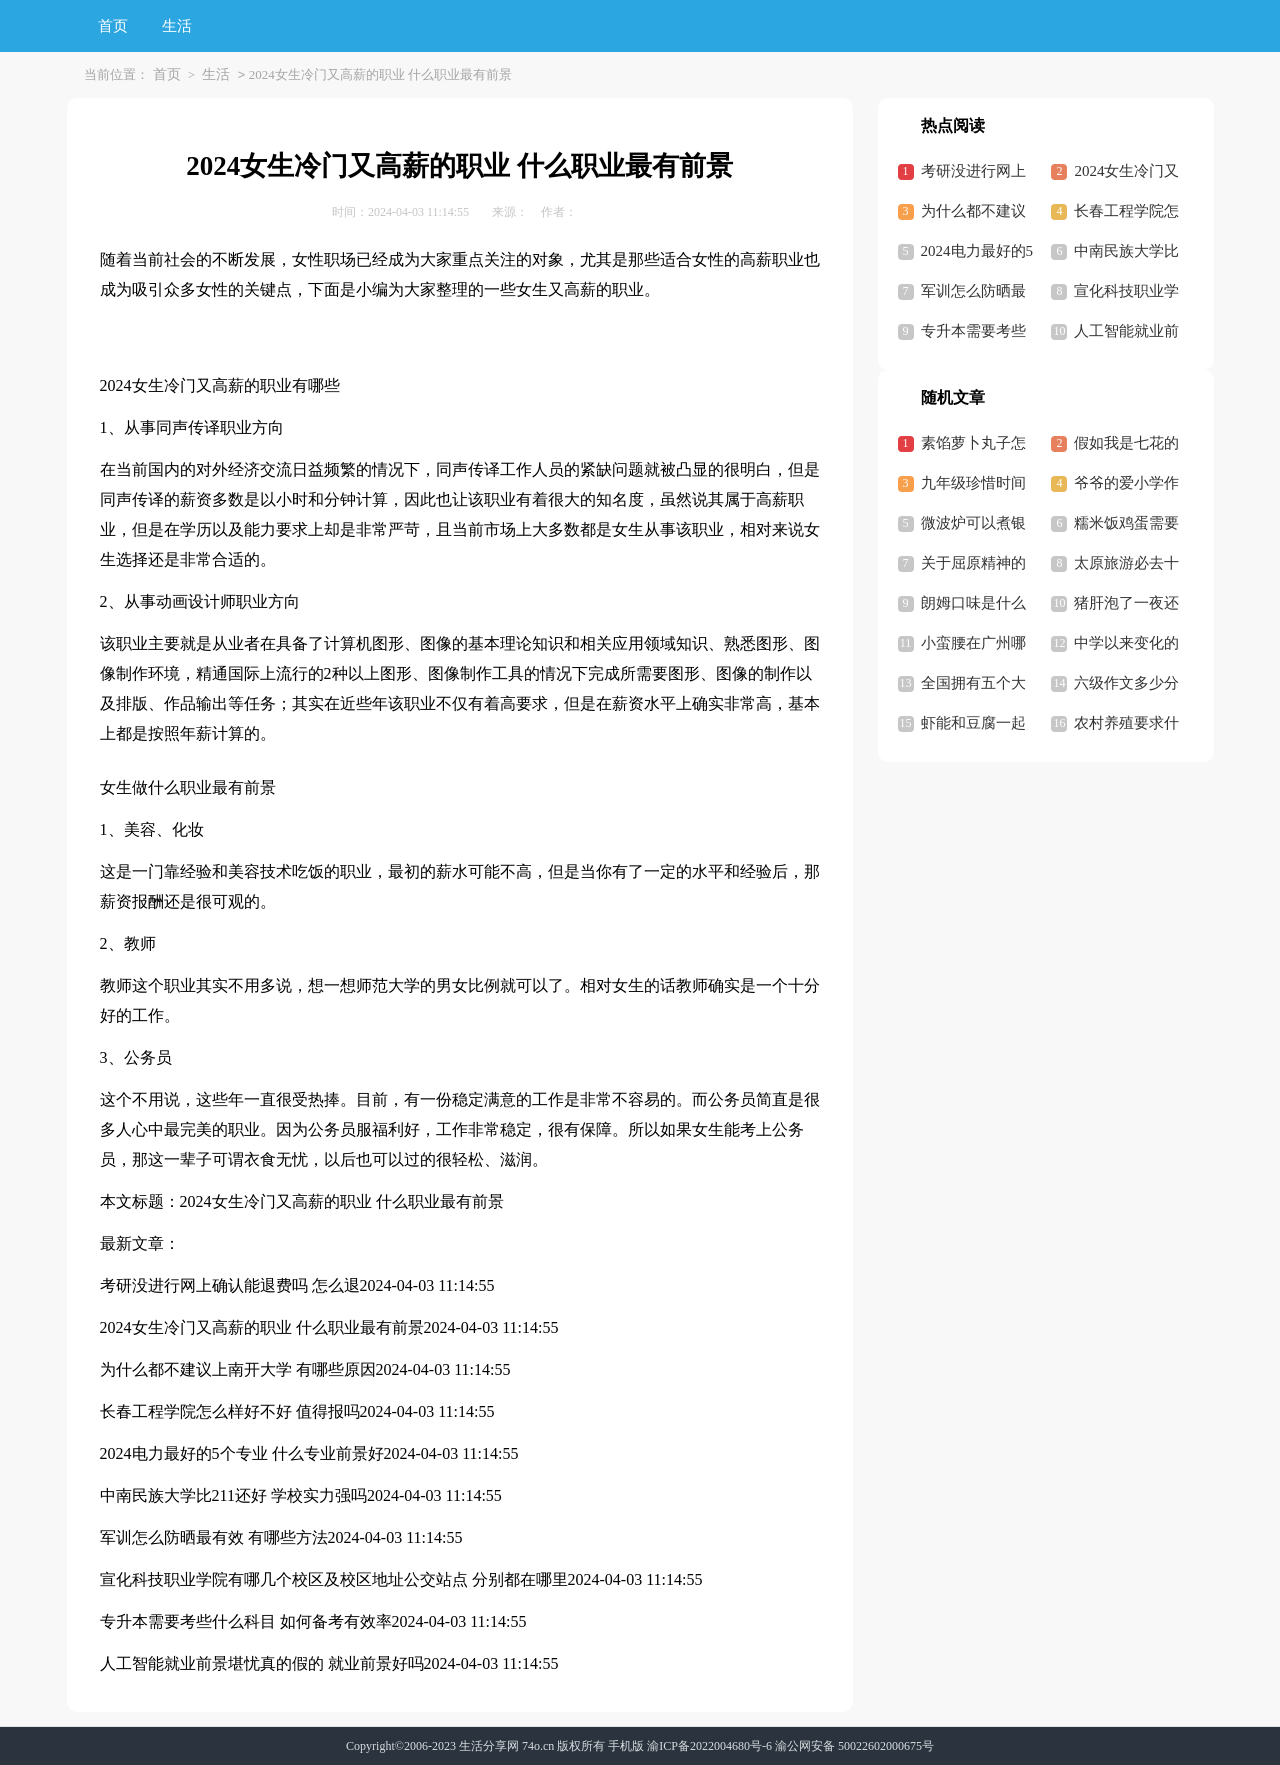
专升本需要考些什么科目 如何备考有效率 (246, 1621)
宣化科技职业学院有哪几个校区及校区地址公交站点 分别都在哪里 (334, 1579)
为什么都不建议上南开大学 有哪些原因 (238, 1369)
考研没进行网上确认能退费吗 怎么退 (230, 1285)
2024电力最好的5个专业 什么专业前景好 (242, 1453)
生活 (177, 26)
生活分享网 (489, 1746)
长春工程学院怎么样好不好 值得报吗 (230, 1411)
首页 (113, 26)
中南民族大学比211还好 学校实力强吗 (233, 1495)
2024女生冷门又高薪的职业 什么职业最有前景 (342, 1201)
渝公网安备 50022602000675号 (854, 1746)
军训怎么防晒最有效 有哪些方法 (214, 1537)
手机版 (626, 1746)
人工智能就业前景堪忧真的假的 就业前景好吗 (262, 1663)
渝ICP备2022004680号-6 (709, 1746)
